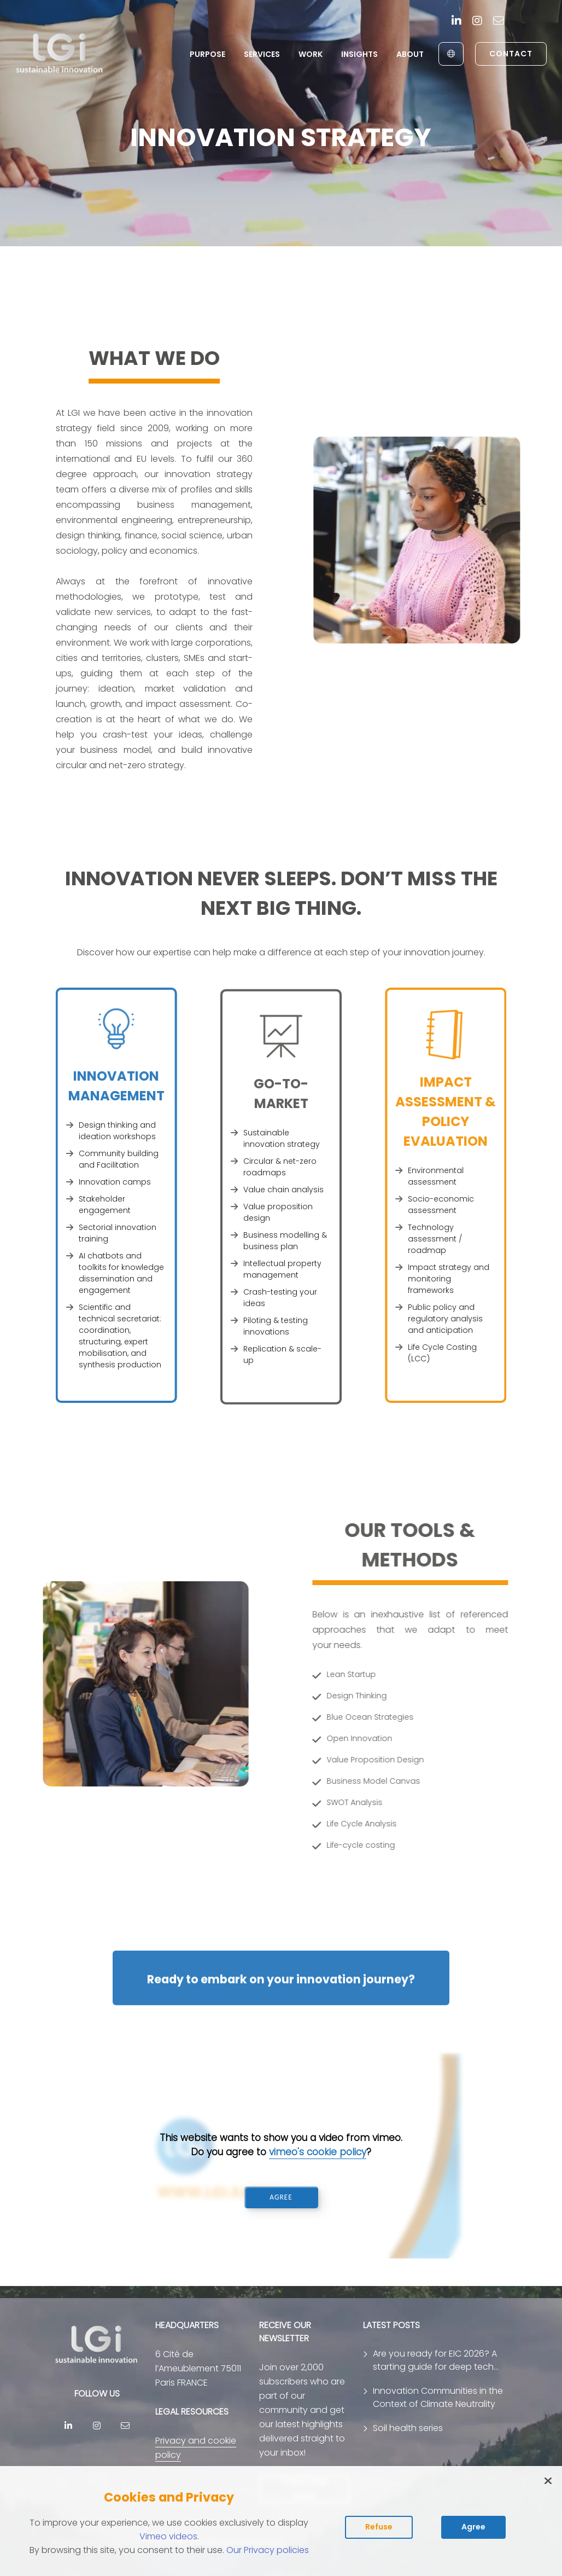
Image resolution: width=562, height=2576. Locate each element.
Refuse (379, 2526)
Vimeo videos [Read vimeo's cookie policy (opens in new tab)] (168, 2536)
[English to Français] (451, 54)
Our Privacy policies (267, 2550)
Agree (473, 2526)
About (410, 54)
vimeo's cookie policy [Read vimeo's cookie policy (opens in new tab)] (317, 2152)
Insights (359, 54)
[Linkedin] (456, 21)
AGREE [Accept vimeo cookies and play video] (281, 2197)
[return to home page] (59, 53)
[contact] (498, 21)
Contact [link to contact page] (510, 53)
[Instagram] (477, 21)
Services (262, 54)
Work (310, 54)
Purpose (207, 54)
